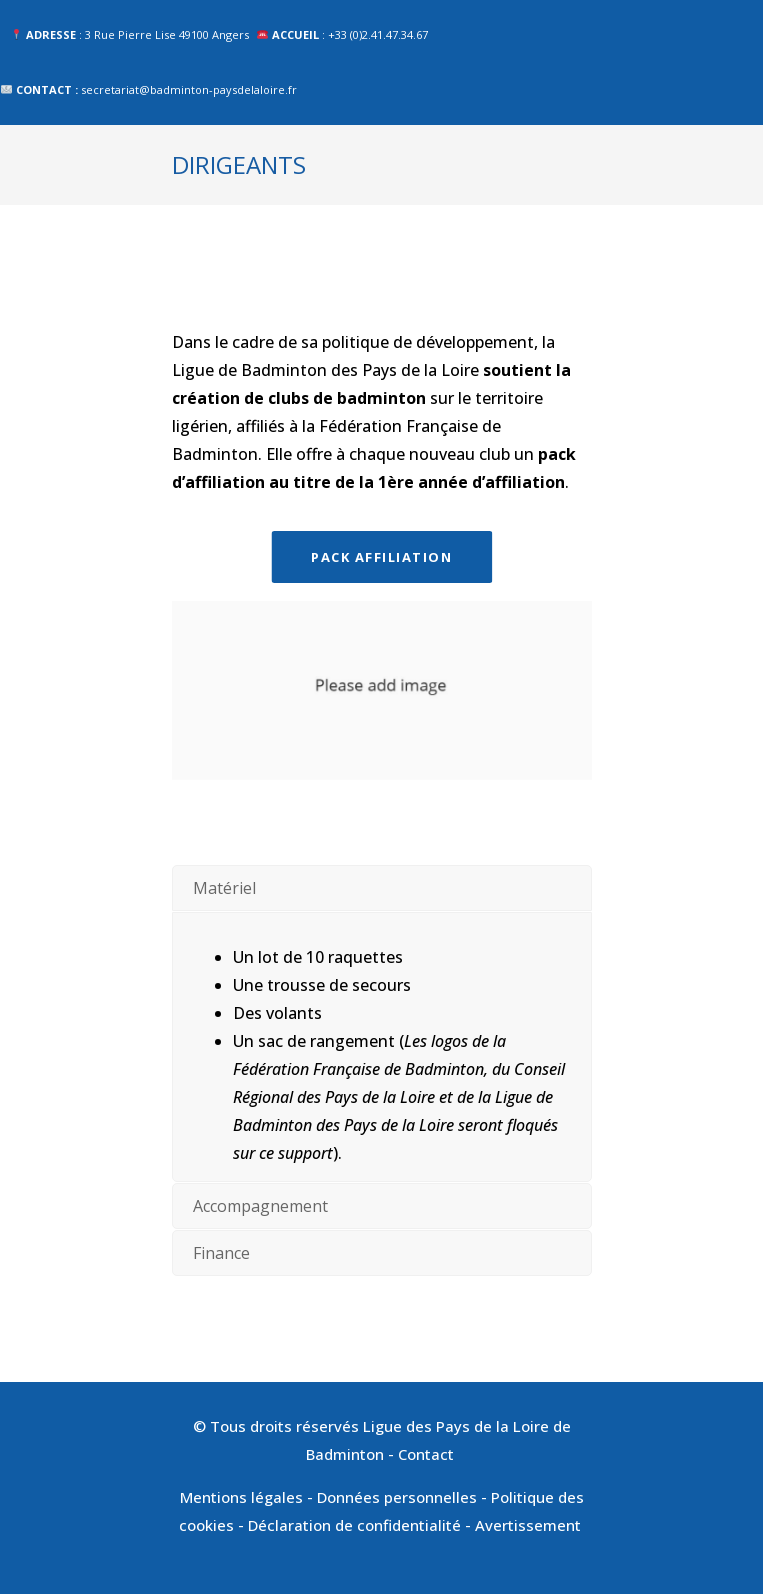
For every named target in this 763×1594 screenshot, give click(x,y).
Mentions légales (241, 1497)
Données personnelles (397, 1497)
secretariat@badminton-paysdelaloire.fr (189, 89)
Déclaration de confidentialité (354, 1525)
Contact (428, 1454)
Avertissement (530, 1525)
